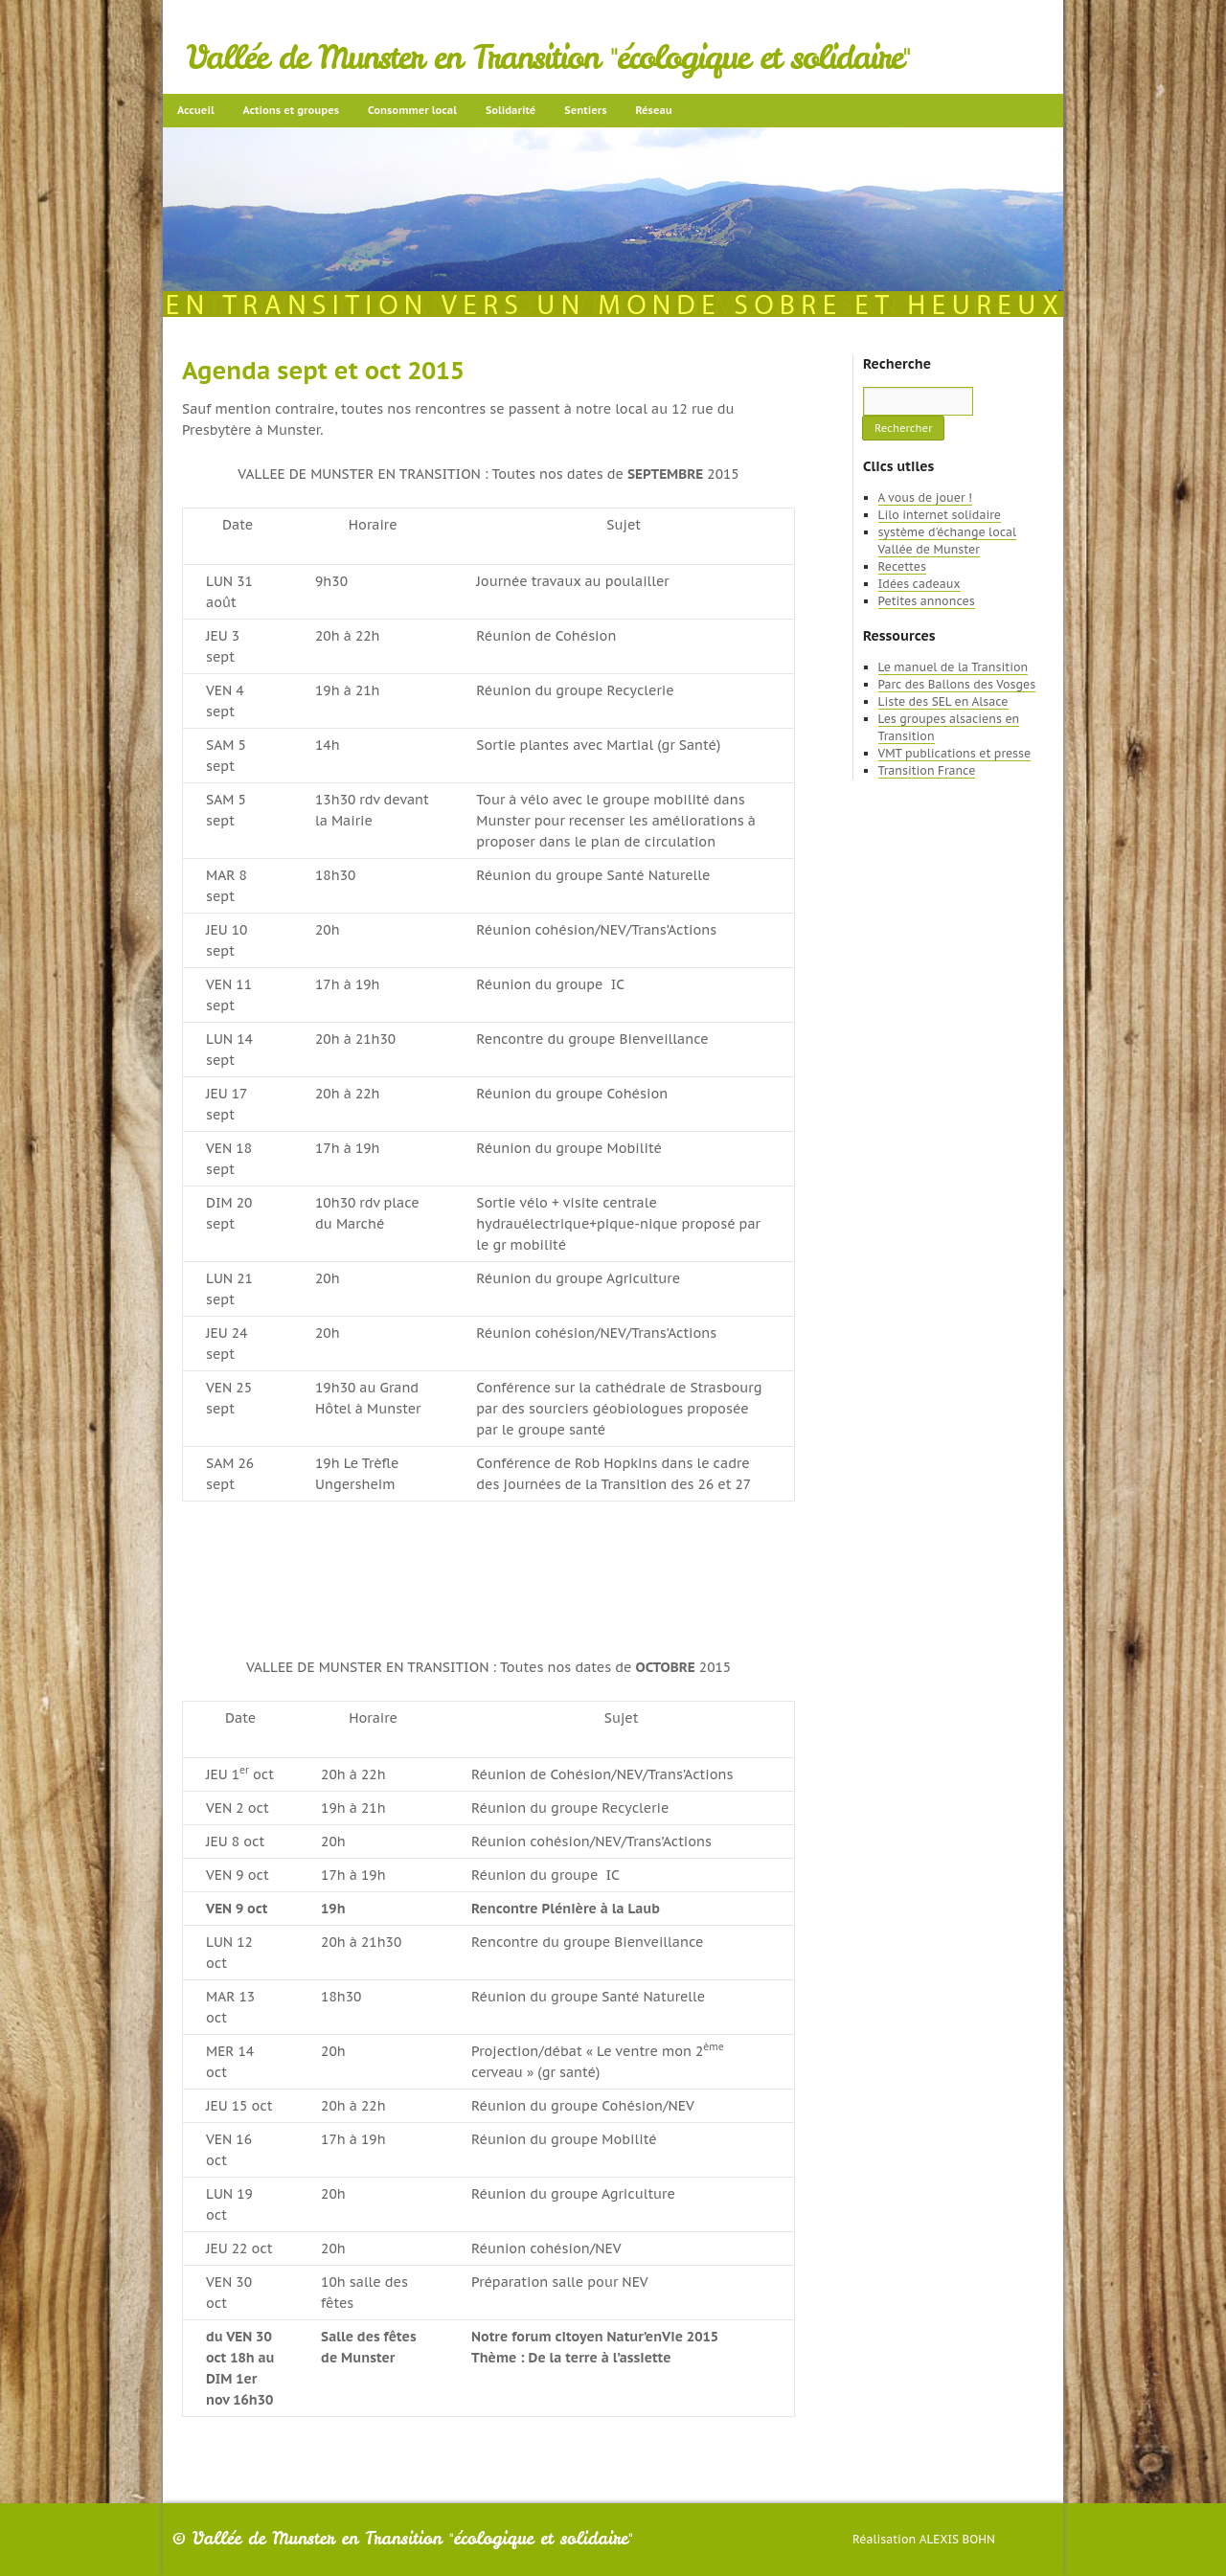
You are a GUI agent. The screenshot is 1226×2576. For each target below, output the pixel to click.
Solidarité (510, 110)
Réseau (653, 110)
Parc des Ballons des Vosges (957, 684)
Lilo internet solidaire (939, 515)
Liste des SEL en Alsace (943, 701)
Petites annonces (926, 601)
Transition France (927, 770)
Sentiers (585, 110)
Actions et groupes (291, 110)
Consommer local (412, 110)
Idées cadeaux (919, 583)
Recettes (902, 566)
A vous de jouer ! (925, 497)
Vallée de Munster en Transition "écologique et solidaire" (548, 57)
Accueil (196, 110)
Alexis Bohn (957, 2539)
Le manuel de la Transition (953, 667)
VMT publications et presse (955, 753)
